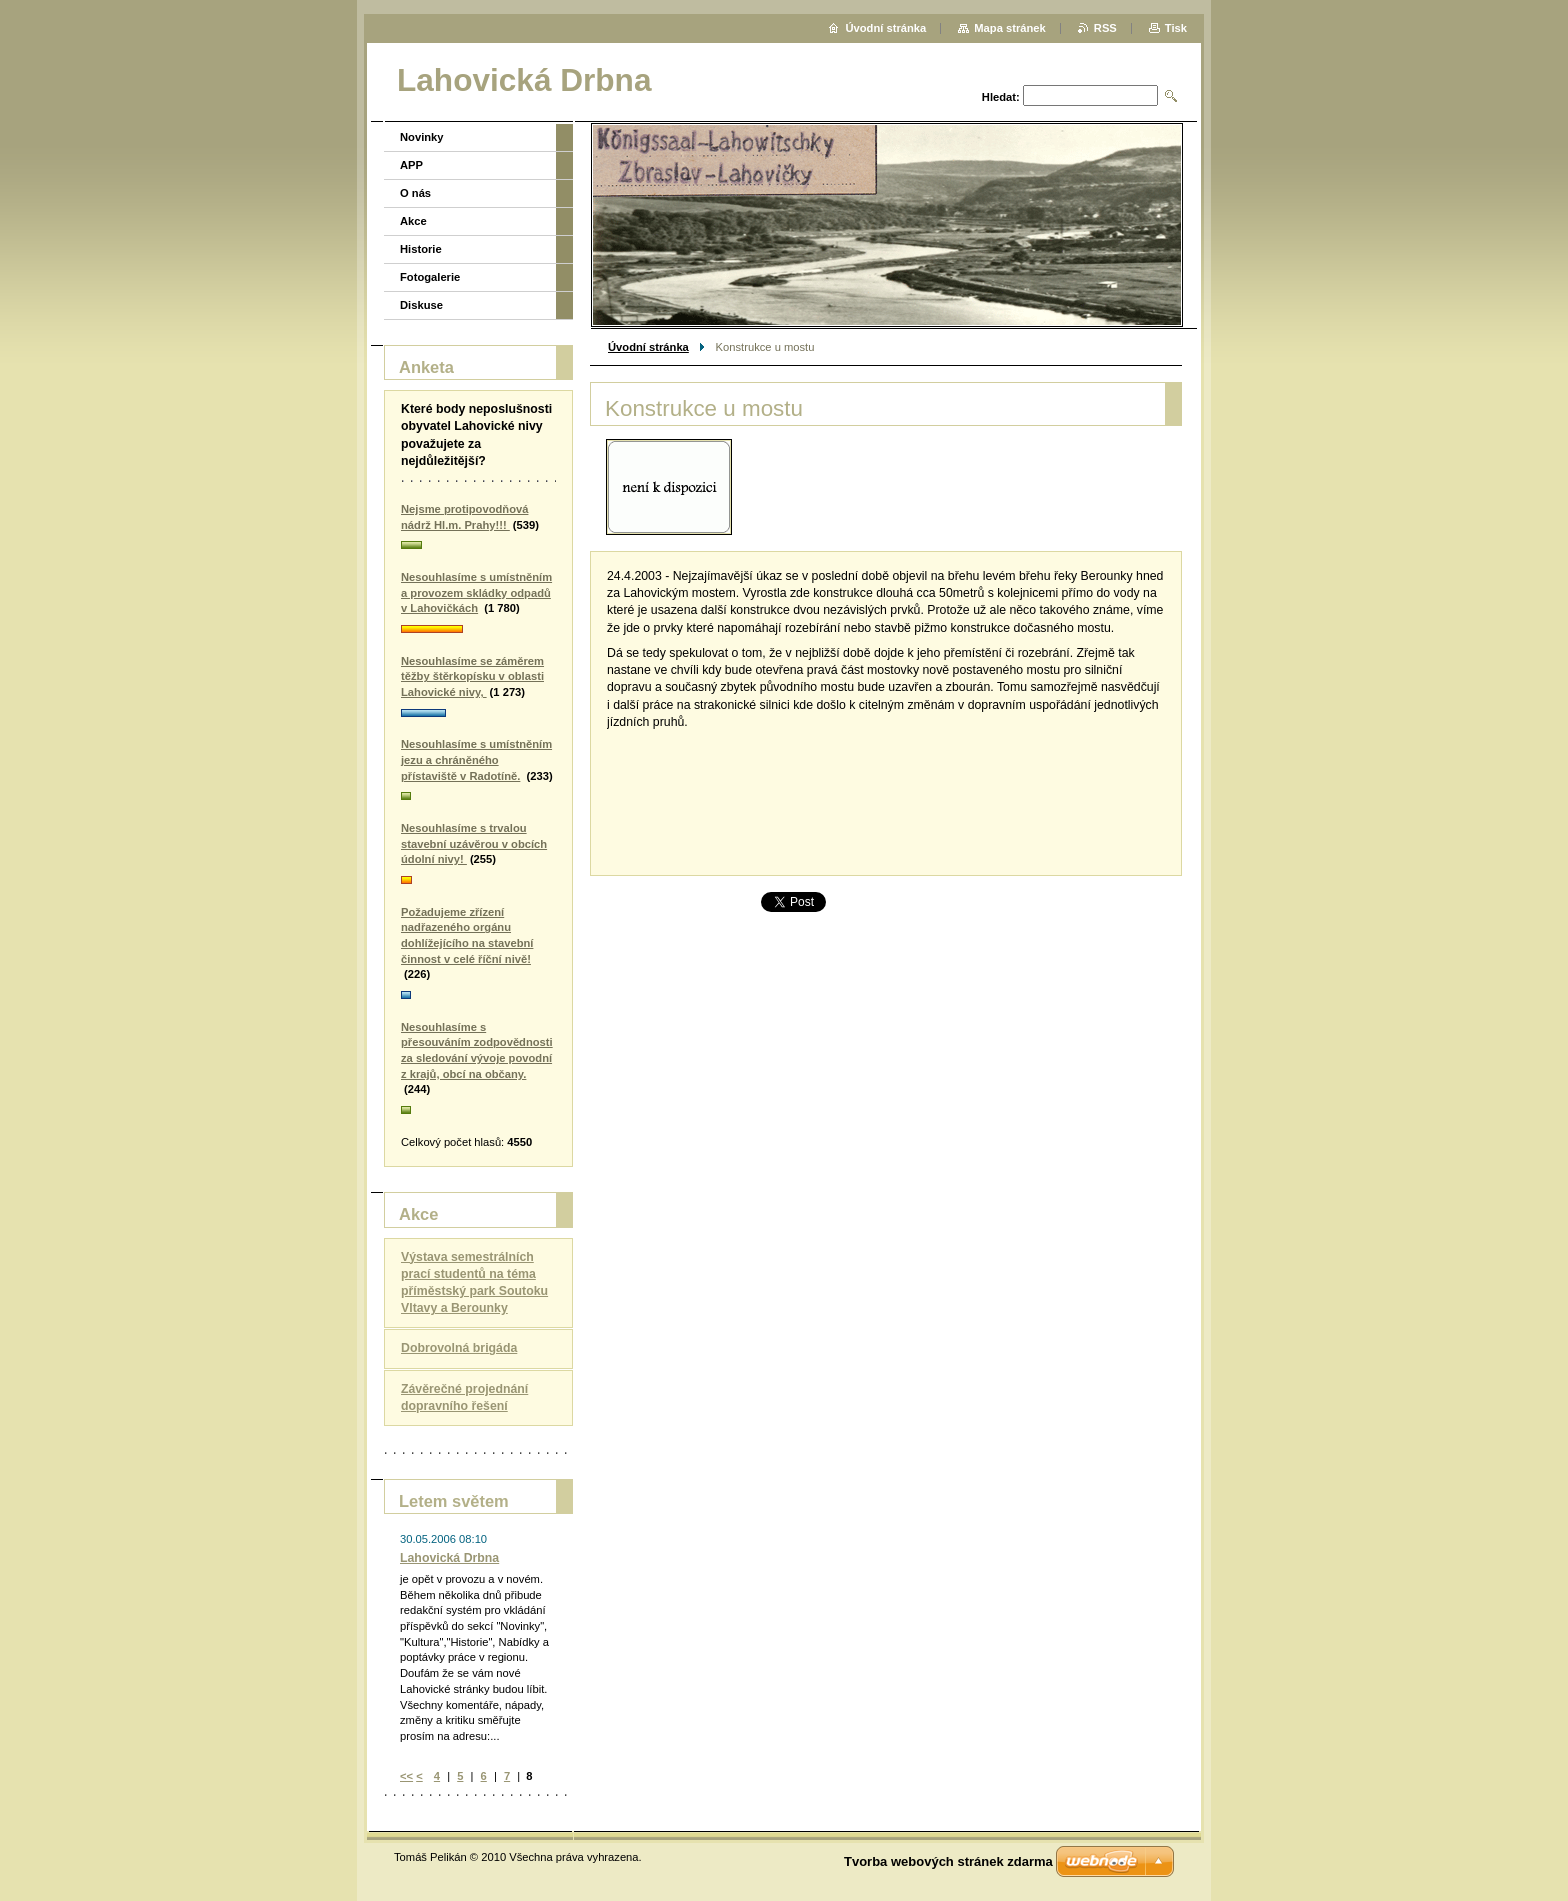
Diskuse (421, 305)
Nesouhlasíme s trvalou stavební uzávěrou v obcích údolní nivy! (474, 843)
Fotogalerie (430, 277)
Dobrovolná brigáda (459, 1348)
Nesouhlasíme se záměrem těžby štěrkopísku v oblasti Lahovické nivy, (472, 676)
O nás (415, 193)
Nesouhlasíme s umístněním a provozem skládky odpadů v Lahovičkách (476, 592)
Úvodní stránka (648, 347)
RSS (1105, 28)
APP (411, 165)
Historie (421, 249)
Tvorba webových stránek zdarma (948, 1861)
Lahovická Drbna (449, 1558)
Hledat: (1001, 97)
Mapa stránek (1010, 28)
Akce (413, 221)
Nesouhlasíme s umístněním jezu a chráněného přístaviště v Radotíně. (476, 759)
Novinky (422, 137)
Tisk (1176, 28)
